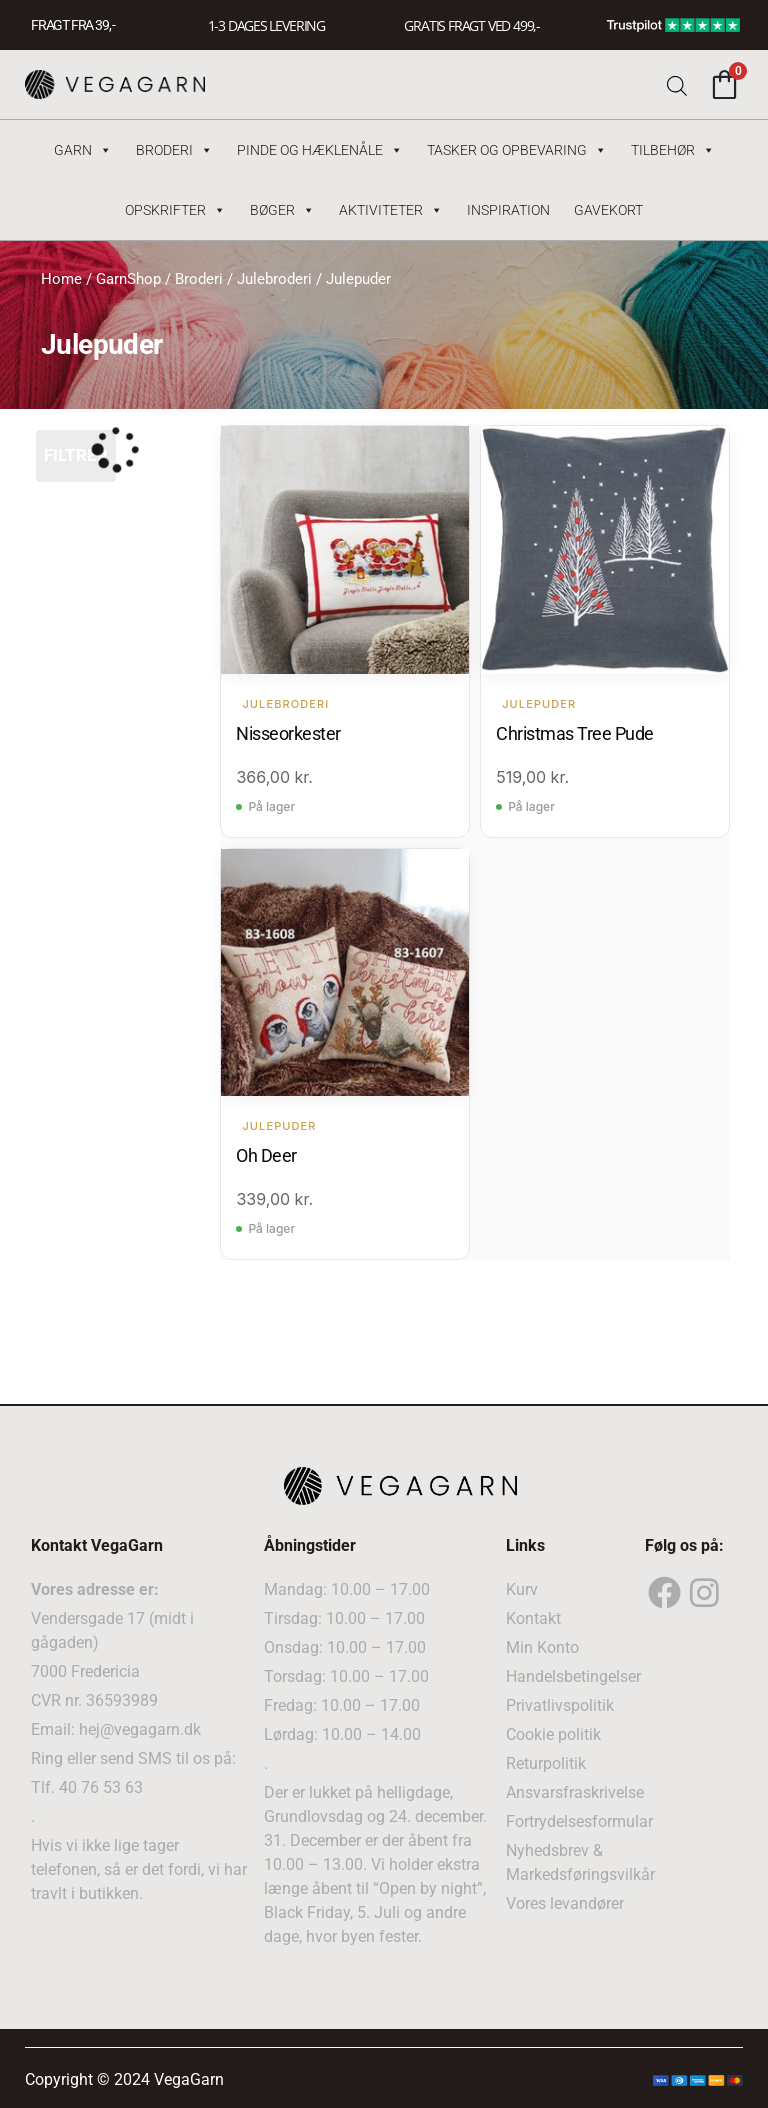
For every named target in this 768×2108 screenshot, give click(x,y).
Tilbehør (673, 150)
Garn (83, 150)
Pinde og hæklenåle (320, 150)
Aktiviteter (391, 210)
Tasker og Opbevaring (517, 150)
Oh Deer (266, 1154)
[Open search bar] (677, 84)
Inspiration (508, 210)
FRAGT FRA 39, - (73, 25)
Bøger (282, 210)
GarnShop (128, 279)
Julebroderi (274, 279)
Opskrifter (175, 210)
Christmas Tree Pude (575, 732)
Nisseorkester (288, 732)
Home (61, 279)
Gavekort (608, 210)
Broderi (174, 150)
